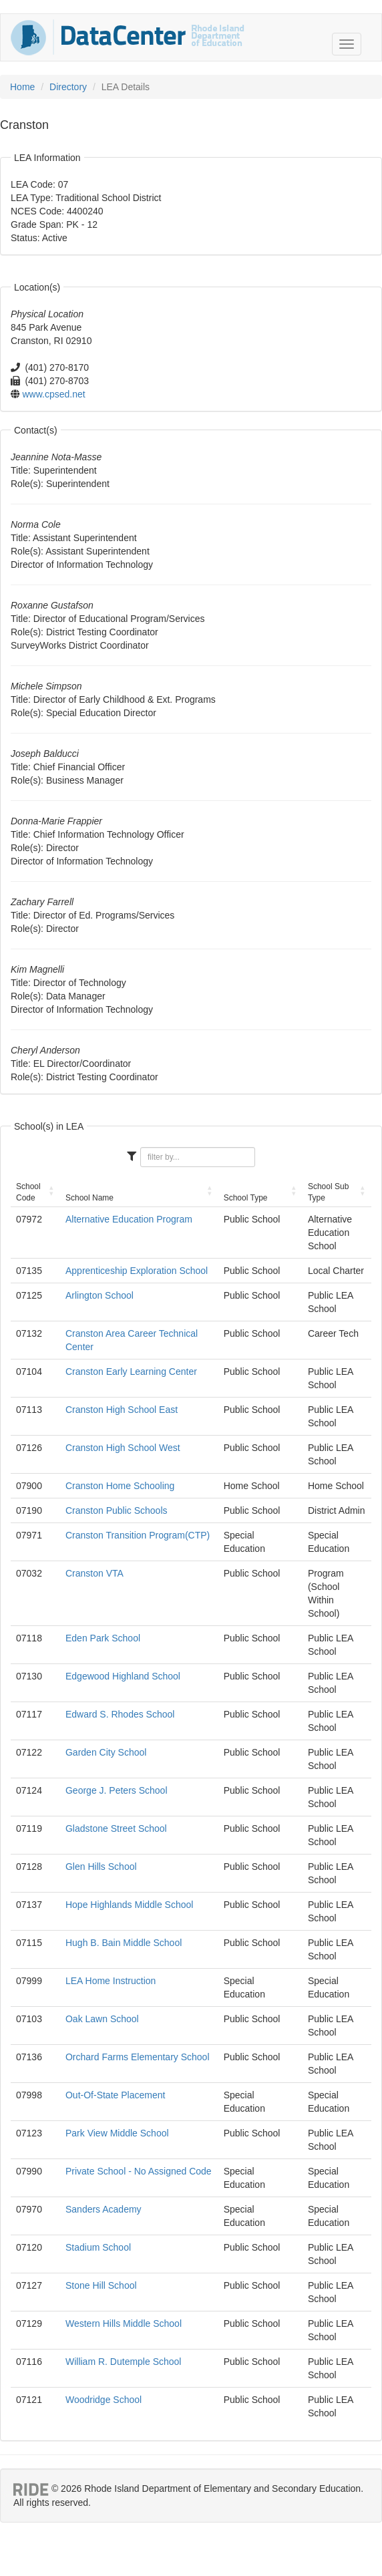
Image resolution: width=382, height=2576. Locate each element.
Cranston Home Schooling (119, 1485)
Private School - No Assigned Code (138, 2171)
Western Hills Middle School (123, 2323)
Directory (68, 87)
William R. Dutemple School (123, 2361)
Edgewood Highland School (122, 1676)
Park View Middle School (117, 2133)
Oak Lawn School (102, 2019)
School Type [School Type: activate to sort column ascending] (246, 1197)
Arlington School (99, 1295)
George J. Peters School (116, 1790)
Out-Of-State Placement (115, 2095)
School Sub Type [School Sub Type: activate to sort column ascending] (328, 1192)
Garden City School (105, 1752)
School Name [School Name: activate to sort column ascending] (89, 1197)
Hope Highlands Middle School (129, 1904)
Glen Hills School (101, 1866)
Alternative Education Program (128, 1219)
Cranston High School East (121, 1409)
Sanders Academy (103, 2209)
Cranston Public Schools (116, 1510)
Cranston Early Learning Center (131, 1371)
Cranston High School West (122, 1447)
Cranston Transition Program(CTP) (137, 1535)
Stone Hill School (101, 2285)
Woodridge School (103, 2399)
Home (22, 87)
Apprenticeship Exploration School (136, 1270)
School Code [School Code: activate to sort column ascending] (28, 1192)
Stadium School (98, 2247)
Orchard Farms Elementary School (137, 2057)
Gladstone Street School (116, 1828)
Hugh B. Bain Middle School (123, 1942)
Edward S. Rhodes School (119, 1714)
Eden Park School (102, 1638)
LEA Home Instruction (110, 1980)
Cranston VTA (94, 1573)
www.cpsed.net (54, 394)
